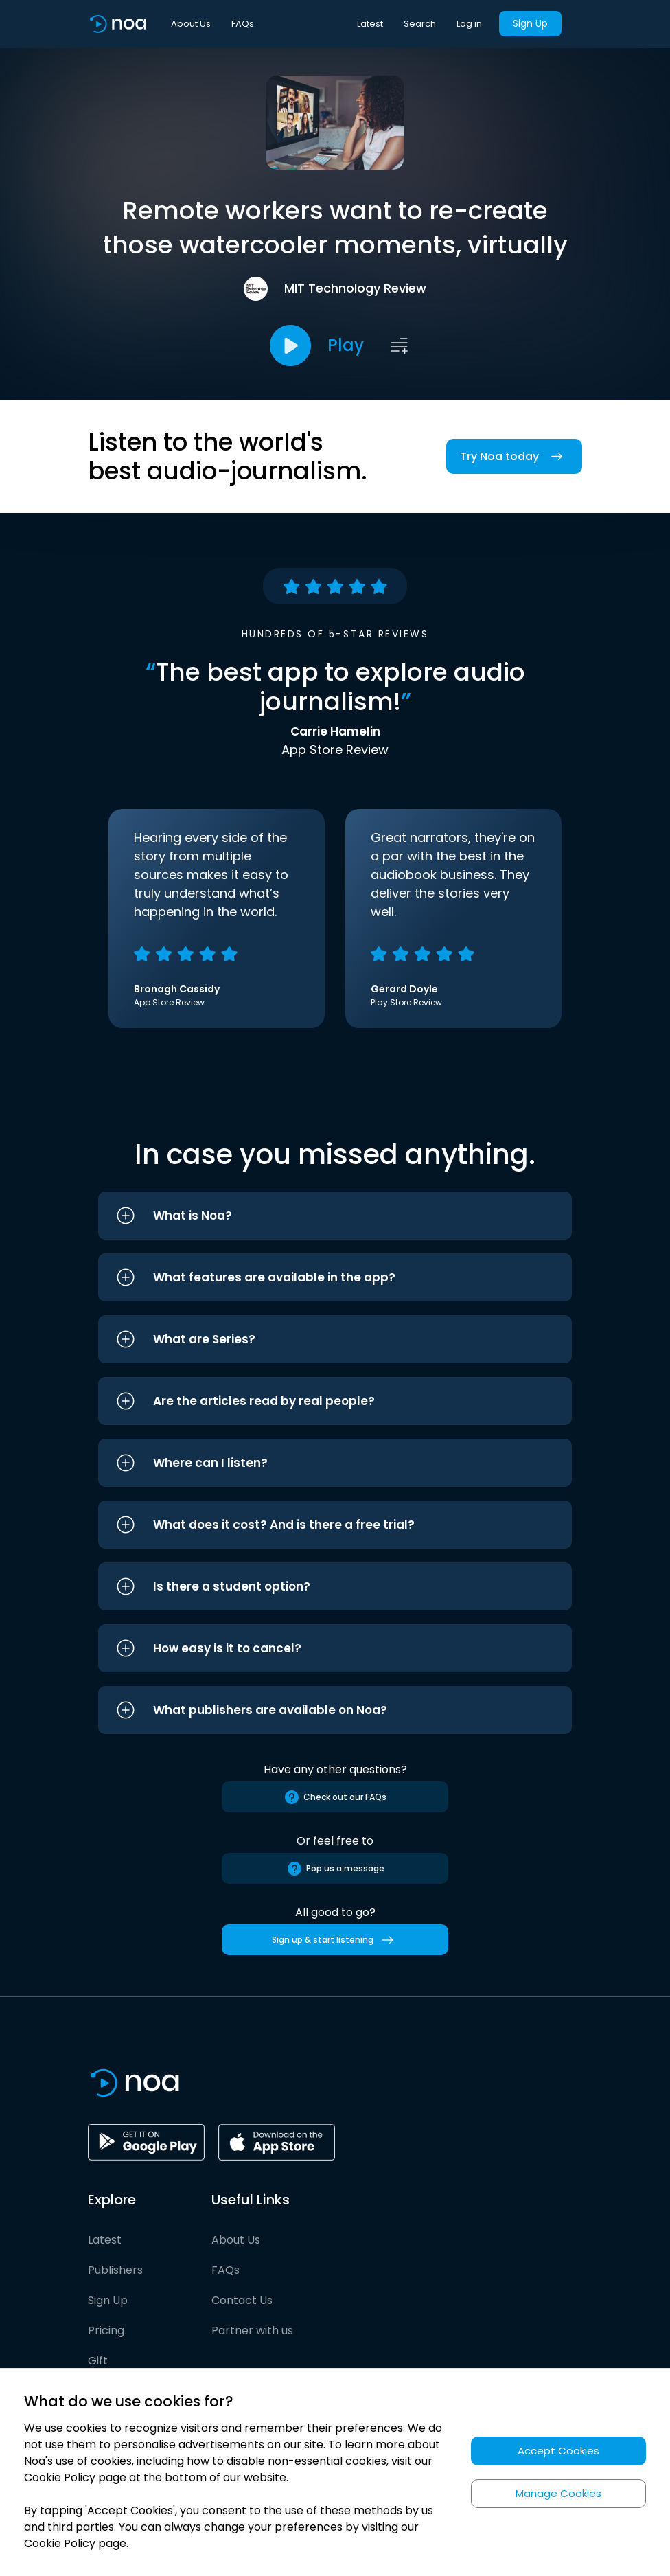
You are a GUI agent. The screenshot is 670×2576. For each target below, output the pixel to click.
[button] (335, 1215)
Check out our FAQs (335, 1797)
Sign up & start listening (335, 1940)
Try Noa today (514, 456)
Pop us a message (335, 1868)
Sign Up (530, 23)
